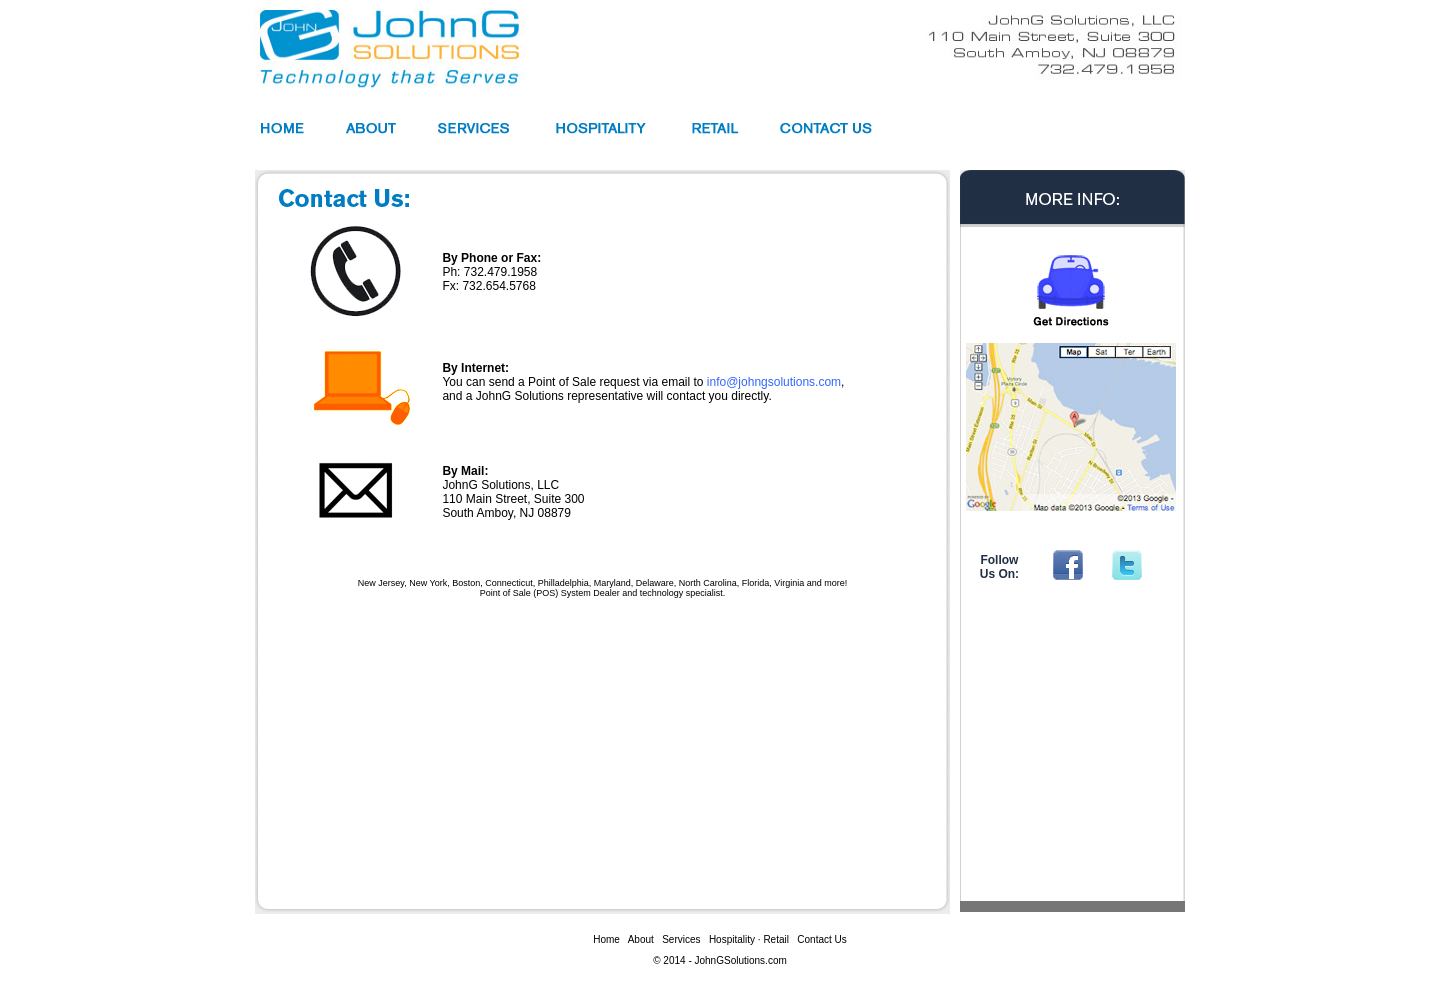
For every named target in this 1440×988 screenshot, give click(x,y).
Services (681, 939)
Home (606, 939)
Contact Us (821, 939)
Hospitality (732, 939)
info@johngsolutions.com (774, 382)
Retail (776, 939)
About (641, 939)
